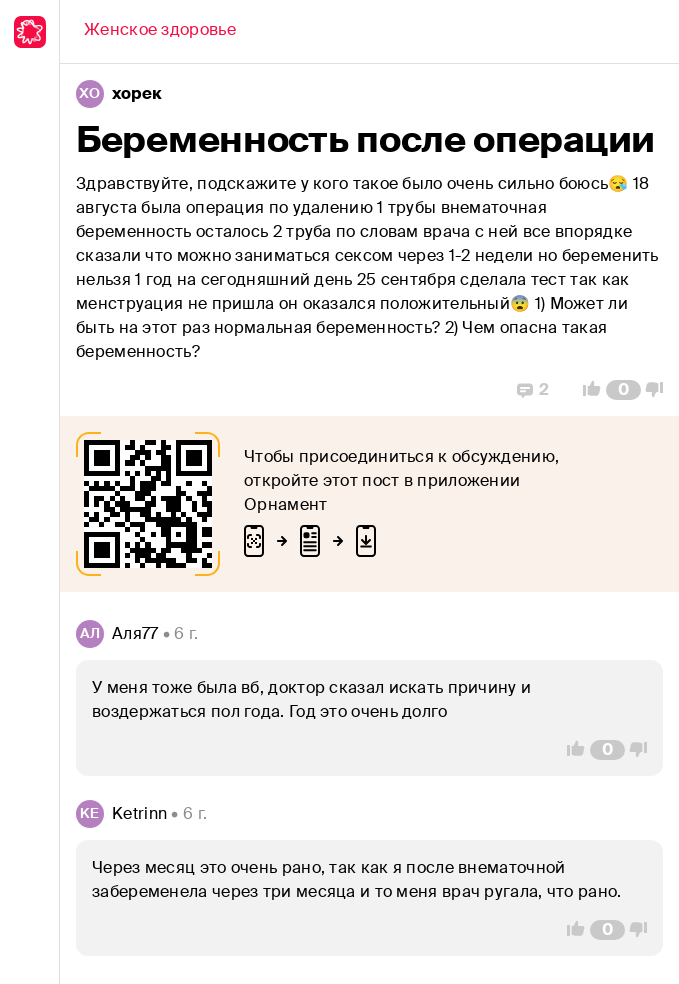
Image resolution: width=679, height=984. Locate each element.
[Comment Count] (623, 390)
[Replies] (533, 390)
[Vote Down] (660, 390)
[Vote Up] (586, 390)
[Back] (160, 32)
